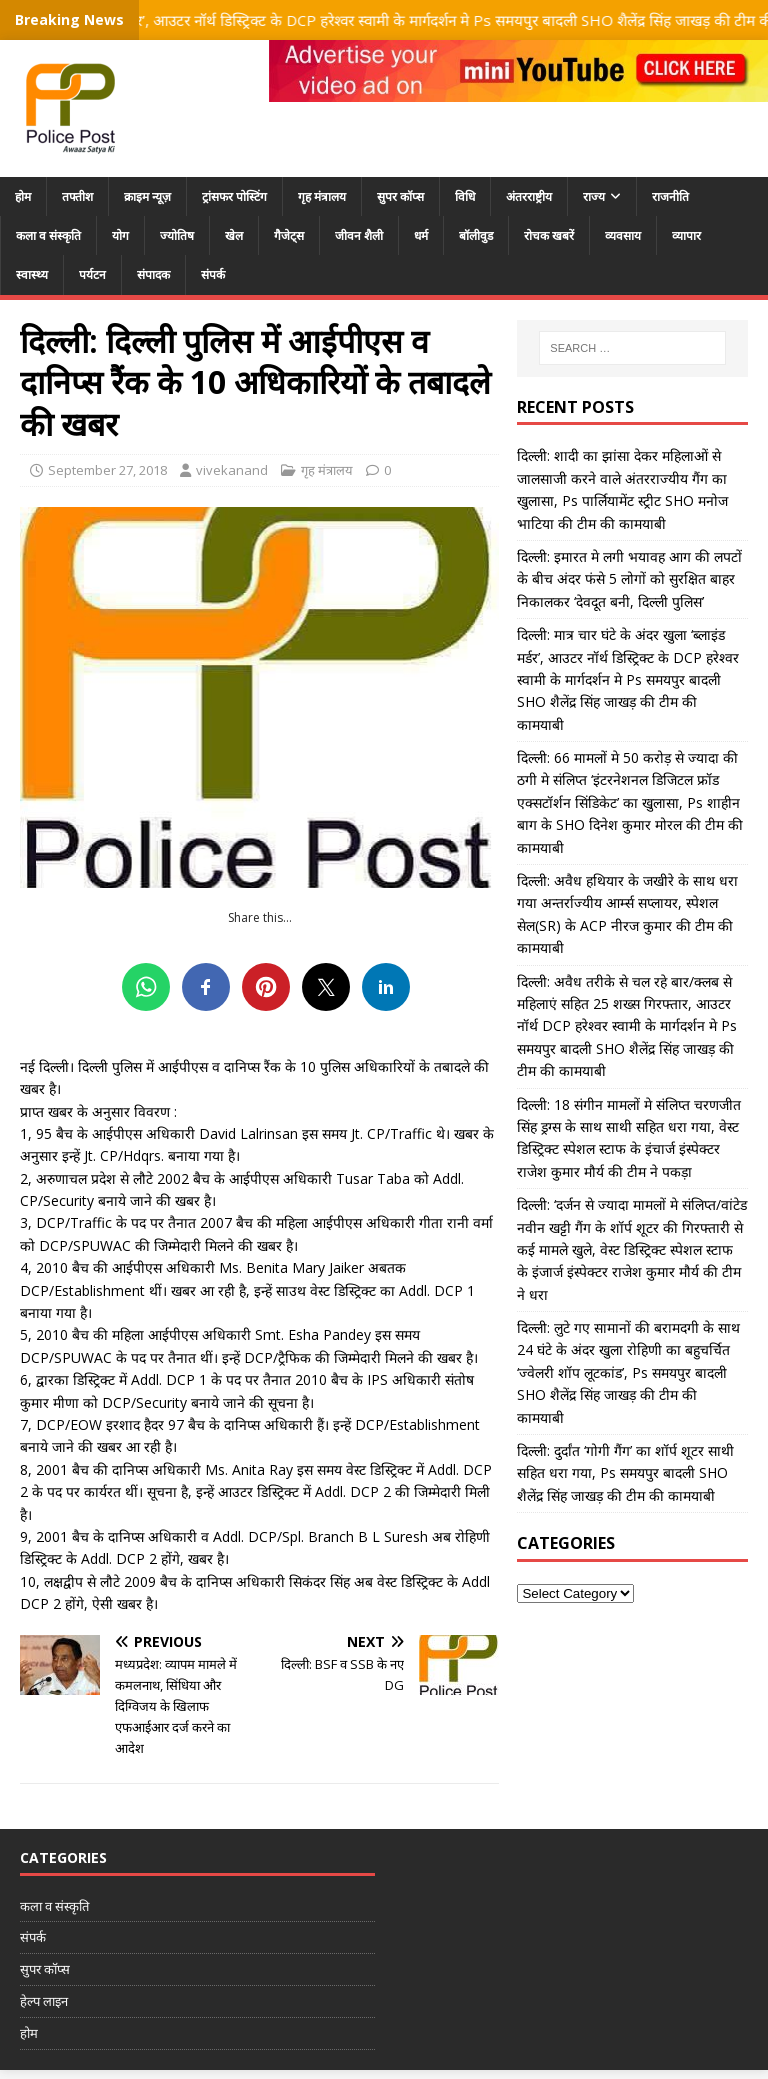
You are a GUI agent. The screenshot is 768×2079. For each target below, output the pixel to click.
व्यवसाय (623, 235)
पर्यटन (92, 274)
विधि (465, 196)
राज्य (594, 196)
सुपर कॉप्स (400, 196)
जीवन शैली (359, 235)
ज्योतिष (177, 235)
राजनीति (670, 196)
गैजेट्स (289, 235)
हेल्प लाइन (44, 2001)
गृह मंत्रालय (322, 196)
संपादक (153, 274)
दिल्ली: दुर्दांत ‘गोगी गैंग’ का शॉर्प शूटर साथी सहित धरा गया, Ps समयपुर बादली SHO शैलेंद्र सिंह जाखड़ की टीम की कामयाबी (625, 1473)
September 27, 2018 (107, 470)
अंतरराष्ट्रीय (529, 196)
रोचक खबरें (549, 235)
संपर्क (213, 274)
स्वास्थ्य (32, 274)
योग (120, 235)
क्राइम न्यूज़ (147, 196)
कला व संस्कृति (48, 235)
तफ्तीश (77, 196)
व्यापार (686, 235)
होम (23, 196)
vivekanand (232, 470)
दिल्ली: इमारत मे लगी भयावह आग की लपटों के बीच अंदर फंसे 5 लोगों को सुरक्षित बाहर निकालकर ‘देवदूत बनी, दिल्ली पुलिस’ (629, 579)
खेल (234, 235)
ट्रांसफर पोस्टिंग (234, 196)
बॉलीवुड (476, 235)
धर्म (421, 235)
